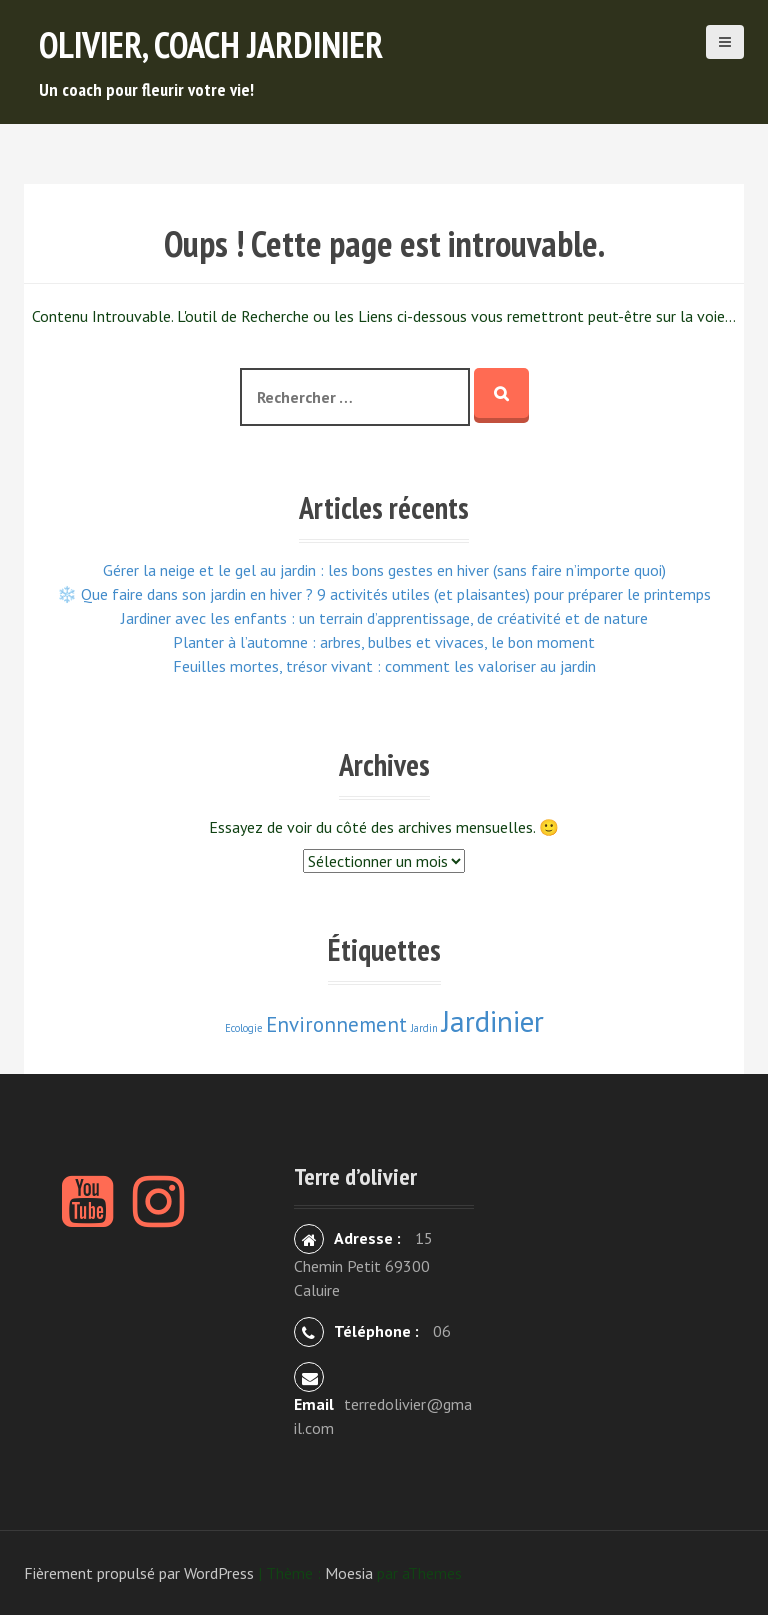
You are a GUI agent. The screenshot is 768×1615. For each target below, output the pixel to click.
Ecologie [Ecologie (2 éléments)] (243, 1028)
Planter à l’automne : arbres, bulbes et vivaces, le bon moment (384, 642)
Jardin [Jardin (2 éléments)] (424, 1028)
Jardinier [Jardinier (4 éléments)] (493, 1021)
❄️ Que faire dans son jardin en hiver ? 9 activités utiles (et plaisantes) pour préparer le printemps (384, 594)
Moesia (349, 1573)
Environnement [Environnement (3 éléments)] (336, 1024)
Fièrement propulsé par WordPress (139, 1573)
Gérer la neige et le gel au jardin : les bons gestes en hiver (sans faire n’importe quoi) (384, 570)
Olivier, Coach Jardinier (211, 44)
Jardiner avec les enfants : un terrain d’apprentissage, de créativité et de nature (384, 618)
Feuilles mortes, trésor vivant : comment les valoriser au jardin (384, 666)
